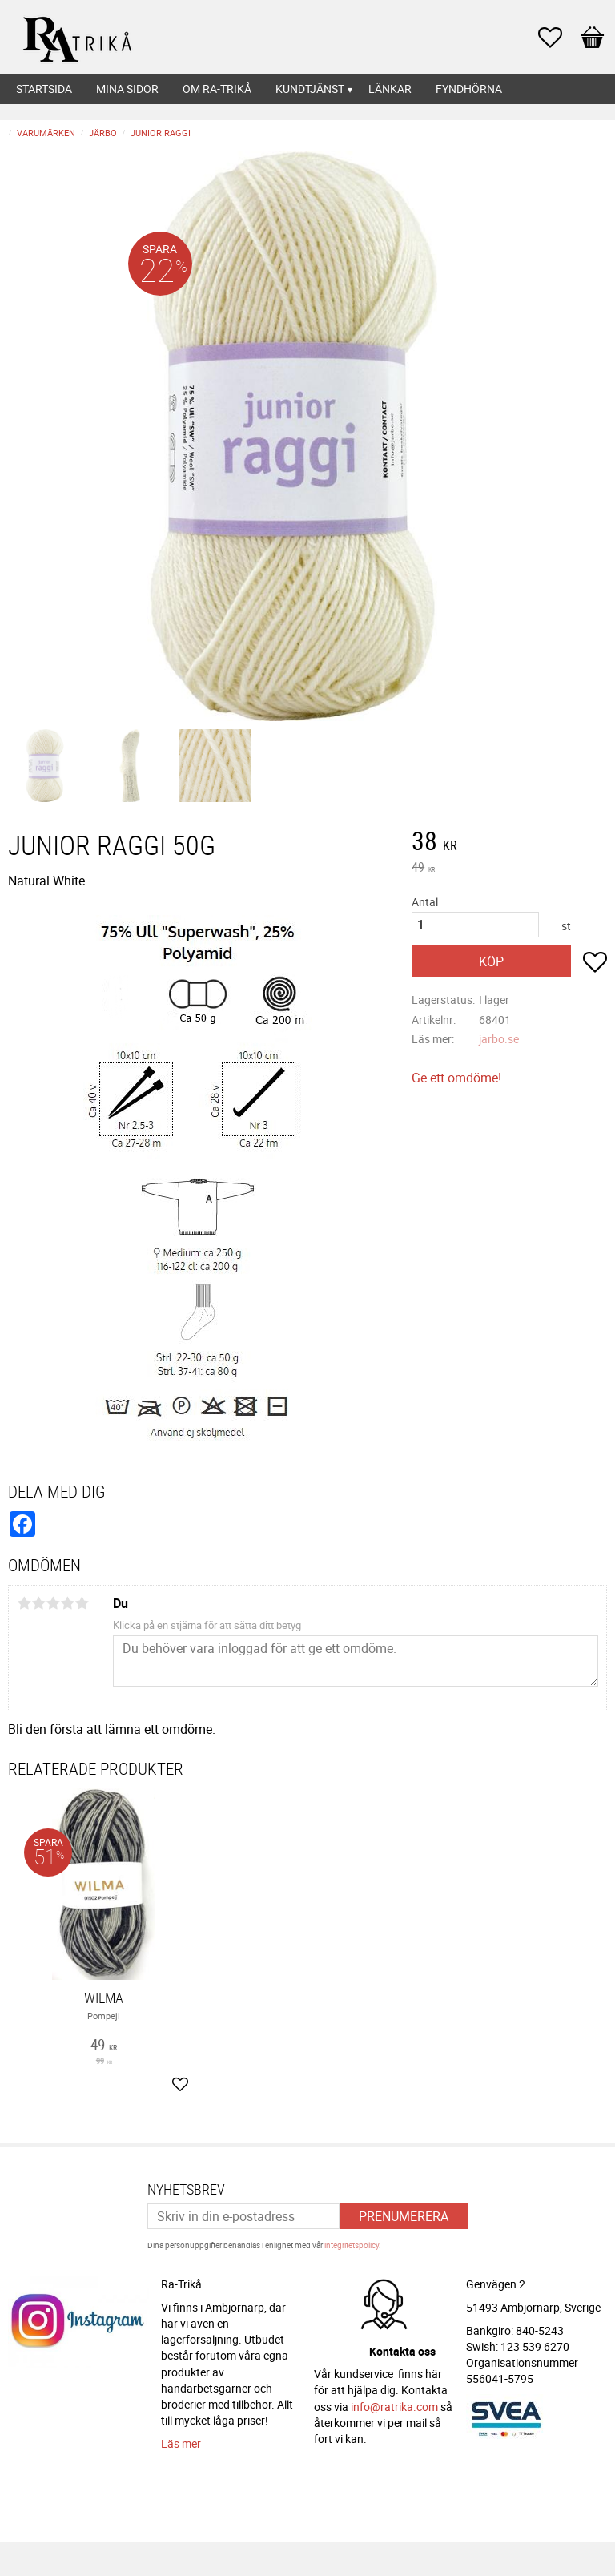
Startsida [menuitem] (44, 88)
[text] (509, 843)
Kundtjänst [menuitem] (309, 88)
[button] (558, 38)
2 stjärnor (38, 1603)
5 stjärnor (81, 1603)
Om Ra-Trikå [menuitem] (217, 88)
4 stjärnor (67, 1603)
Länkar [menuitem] (390, 88)
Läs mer (181, 2443)
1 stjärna (24, 1603)
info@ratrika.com (394, 2406)
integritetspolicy (351, 2245)
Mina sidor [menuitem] (127, 88)
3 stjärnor (53, 1603)
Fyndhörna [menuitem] (469, 88)
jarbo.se (499, 1038)
